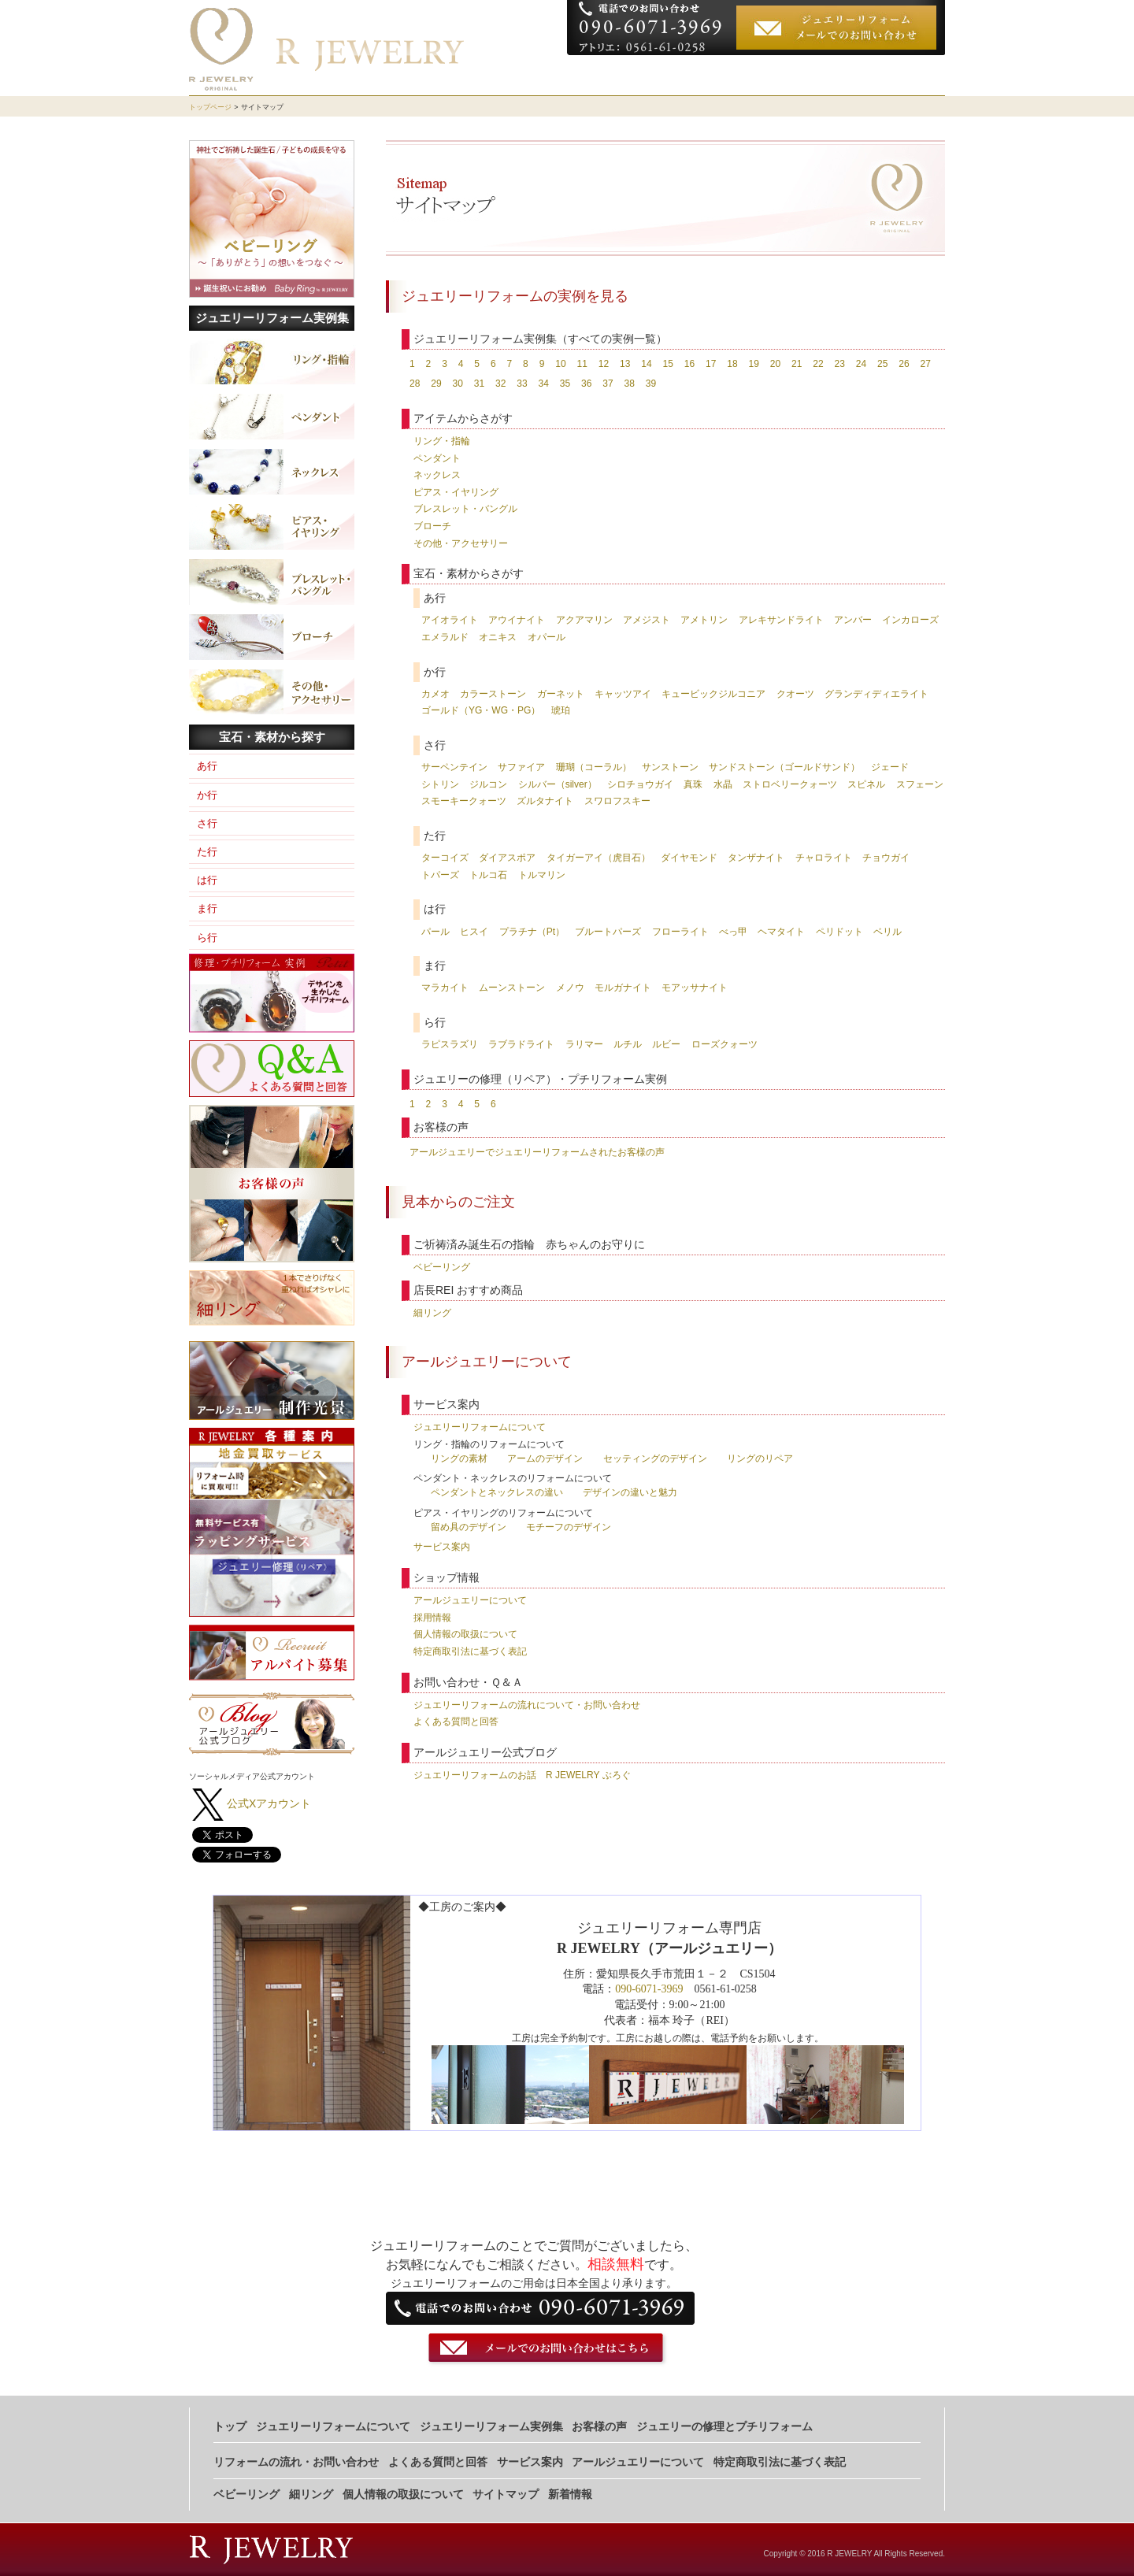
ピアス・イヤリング (455, 492)
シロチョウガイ (640, 784)
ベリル (887, 931)
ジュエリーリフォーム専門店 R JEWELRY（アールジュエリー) (413, 22)
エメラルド (445, 637)
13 (625, 363)
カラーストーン (493, 693)
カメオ (435, 693)
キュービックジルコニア (713, 693)
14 (646, 363)
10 (560, 363)
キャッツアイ (623, 693)
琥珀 (560, 710)
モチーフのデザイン (568, 1527)
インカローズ (910, 619)
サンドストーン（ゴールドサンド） (784, 767)
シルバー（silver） (557, 784)
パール (435, 931)
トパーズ (440, 874)
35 (565, 383)
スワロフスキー (617, 800)
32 (500, 383)
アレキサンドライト (781, 619)
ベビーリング (441, 1267)
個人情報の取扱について (465, 1634)
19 (753, 363)
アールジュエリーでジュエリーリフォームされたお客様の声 (537, 1152)
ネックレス (437, 474)
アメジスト (646, 619)
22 (818, 363)
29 (436, 383)
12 (603, 363)
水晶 (722, 784)
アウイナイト (516, 619)
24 (861, 363)
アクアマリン (584, 619)
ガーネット (560, 693)
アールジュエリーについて (470, 1600)
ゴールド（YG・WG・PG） (480, 710)
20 (775, 363)
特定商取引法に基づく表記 (470, 1651)
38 (629, 383)
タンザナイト (756, 857)
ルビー (666, 1044)
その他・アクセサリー (460, 543)
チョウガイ (886, 857)
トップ (229, 2427)
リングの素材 (459, 1458)
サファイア (521, 767)
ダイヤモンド (689, 857)
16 (689, 363)
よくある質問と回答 (455, 1721)
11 (581, 363)
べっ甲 (733, 931)
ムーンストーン (512, 987)
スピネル (866, 784)
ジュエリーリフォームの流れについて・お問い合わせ (526, 1705)
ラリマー (584, 1044)
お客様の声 (807, 75)
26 (904, 363)
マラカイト (445, 987)
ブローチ (432, 526)
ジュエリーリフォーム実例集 (272, 317)
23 (839, 363)
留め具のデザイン (468, 1527)
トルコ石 (488, 874)
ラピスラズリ (449, 1044)
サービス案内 (441, 1546)
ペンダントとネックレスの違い (497, 1492)
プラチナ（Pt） (532, 931)
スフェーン (919, 784)
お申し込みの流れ (891, 75)
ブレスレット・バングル (465, 508)
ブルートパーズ (608, 931)
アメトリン (704, 619)
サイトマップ (505, 2494)
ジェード (890, 767)
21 (796, 363)
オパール (546, 637)
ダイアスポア (507, 857)
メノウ (570, 987)
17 (711, 363)
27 (925, 363)
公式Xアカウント (269, 1803)
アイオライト (449, 619)
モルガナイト (623, 987)
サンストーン (670, 767)
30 (458, 383)
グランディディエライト (876, 693)
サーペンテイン (454, 767)
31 (479, 383)
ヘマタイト (781, 931)
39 (651, 383)
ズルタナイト (545, 800)
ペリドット (839, 931)
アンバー (853, 619)
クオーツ (795, 693)
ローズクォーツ (724, 1044)
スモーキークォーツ (463, 800)
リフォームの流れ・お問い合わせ (296, 2462)
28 (415, 383)
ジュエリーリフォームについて (644, 75)
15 (667, 363)
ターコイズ (445, 857)
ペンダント (437, 458)
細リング (432, 1312)
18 (732, 363)
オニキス (498, 637)
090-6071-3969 (649, 1989)
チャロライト (823, 857)
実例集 (750, 75)
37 (607, 383)
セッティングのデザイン (655, 1458)
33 (522, 383)
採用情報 (432, 1617)
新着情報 (570, 2494)
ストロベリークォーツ (790, 784)
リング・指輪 (441, 441)
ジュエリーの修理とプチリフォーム (724, 2427)
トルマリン (541, 874)
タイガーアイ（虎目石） (598, 857)
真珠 (693, 784)
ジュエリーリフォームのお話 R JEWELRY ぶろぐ (522, 1775)
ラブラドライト (521, 1044)
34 (544, 383)
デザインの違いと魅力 (630, 1492)
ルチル (627, 1044)
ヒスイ (474, 931)
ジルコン (488, 784)
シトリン (440, 784)
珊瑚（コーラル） (594, 767)
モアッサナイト (695, 987)
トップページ (210, 107)
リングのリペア (760, 1458)
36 (586, 383)
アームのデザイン (545, 1458)
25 (882, 363)
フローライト (680, 931)
